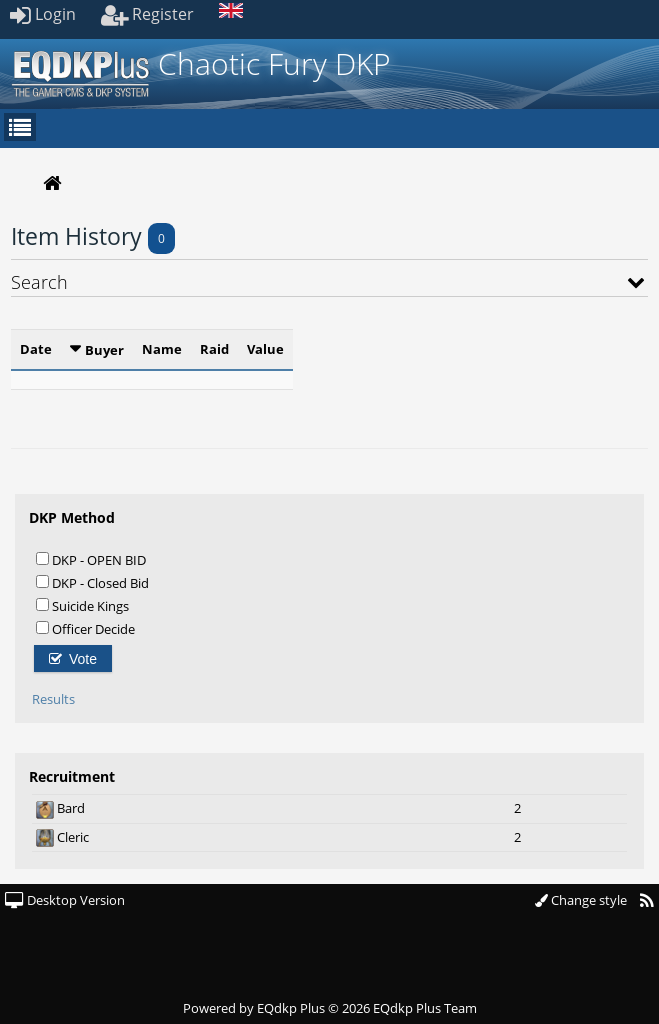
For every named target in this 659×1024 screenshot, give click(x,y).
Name (162, 349)
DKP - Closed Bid (92, 582)
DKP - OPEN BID (91, 559)
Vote (73, 659)
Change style (581, 900)
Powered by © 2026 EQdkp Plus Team (330, 1008)
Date (36, 349)
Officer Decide (85, 628)
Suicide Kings (82, 605)
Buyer (104, 350)
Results (53, 699)
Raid (214, 349)
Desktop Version (65, 900)
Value (265, 349)
